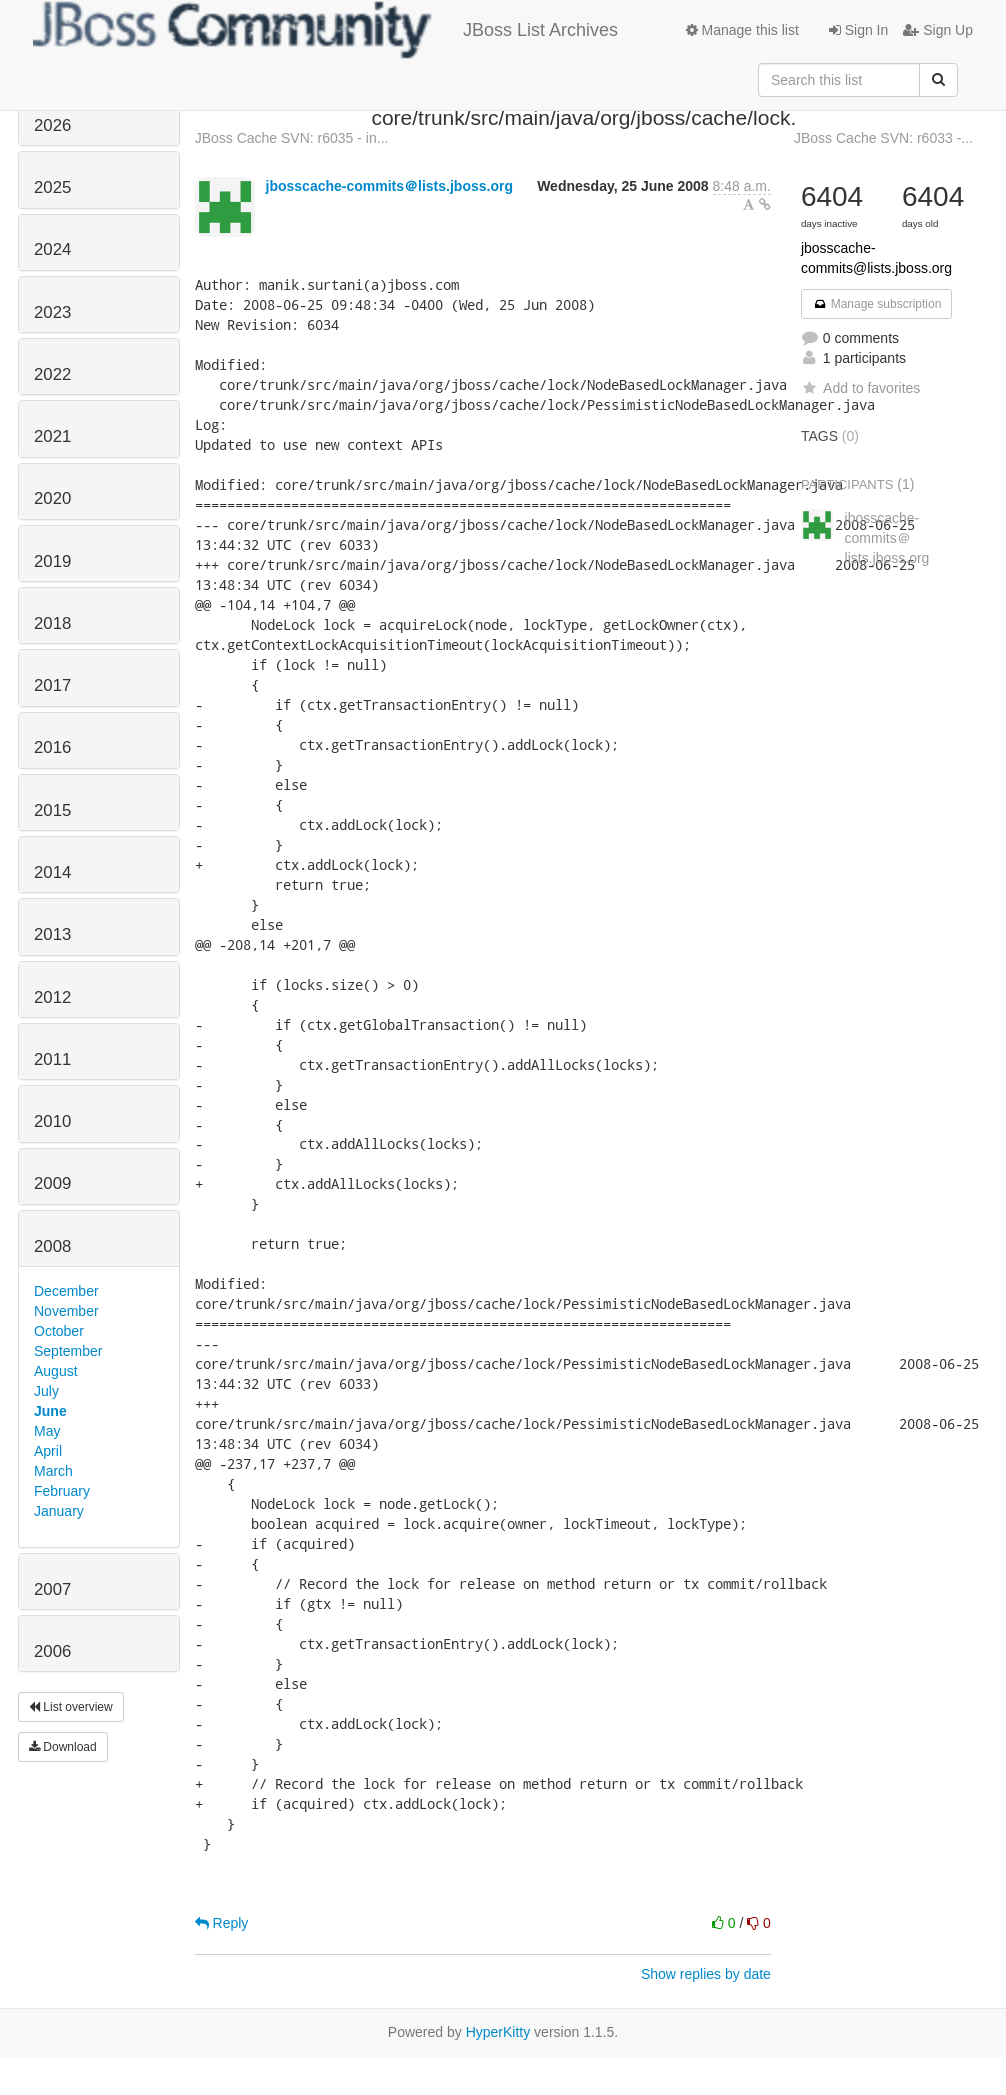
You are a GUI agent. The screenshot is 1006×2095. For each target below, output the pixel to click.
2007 (52, 1589)
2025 (52, 187)
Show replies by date (706, 1974)
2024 (52, 249)
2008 (52, 1246)
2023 (52, 312)
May (47, 1431)
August (56, 1371)
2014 (52, 872)
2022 (52, 374)
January (59, 1511)
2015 (52, 810)
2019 (52, 561)
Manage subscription (877, 304)
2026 (52, 125)
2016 (52, 747)
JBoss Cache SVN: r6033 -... (883, 138)
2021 (52, 436)
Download (63, 1747)
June (50, 1411)
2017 (52, 685)
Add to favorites (860, 388)
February (62, 1491)
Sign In (858, 30)
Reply (222, 1923)
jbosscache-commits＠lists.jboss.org (389, 186)
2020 (52, 498)
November (66, 1311)
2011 (52, 1059)
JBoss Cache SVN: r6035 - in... (292, 138)
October (59, 1331)
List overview (71, 1707)
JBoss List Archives (325, 30)
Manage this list (742, 30)
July (46, 1391)
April (48, 1451)
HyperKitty (498, 2032)
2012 (52, 997)
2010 (52, 1121)
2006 (52, 1651)
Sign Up (938, 30)
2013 (52, 934)
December (66, 1291)
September (68, 1351)
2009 (52, 1183)
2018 (52, 623)
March (53, 1471)
